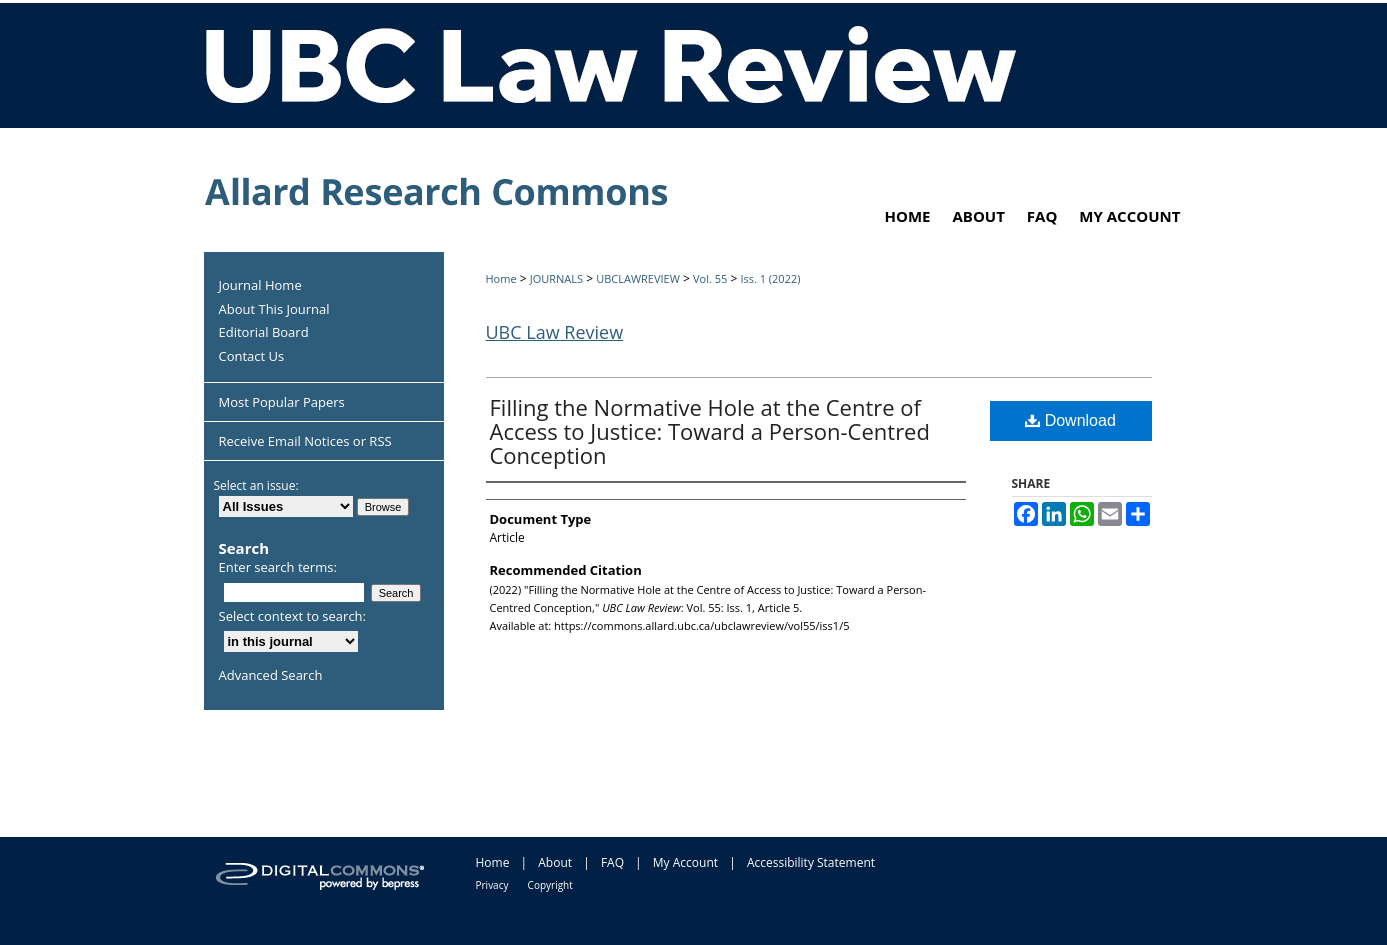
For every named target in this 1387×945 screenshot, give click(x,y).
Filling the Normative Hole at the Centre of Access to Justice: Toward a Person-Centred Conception (710, 431)
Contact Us (252, 357)
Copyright (550, 885)
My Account (685, 862)
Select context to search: (293, 616)
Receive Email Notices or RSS (305, 441)
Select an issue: (256, 485)
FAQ (612, 862)
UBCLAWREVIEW (638, 278)
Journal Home (260, 286)
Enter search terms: (278, 567)
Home (501, 278)
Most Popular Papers (282, 402)
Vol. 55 (710, 278)
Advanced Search (271, 675)
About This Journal (274, 310)
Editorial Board (264, 333)
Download (1070, 420)
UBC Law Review (555, 332)
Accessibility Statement (811, 862)
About (555, 862)
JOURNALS (556, 278)
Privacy (492, 885)
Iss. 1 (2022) (770, 278)
